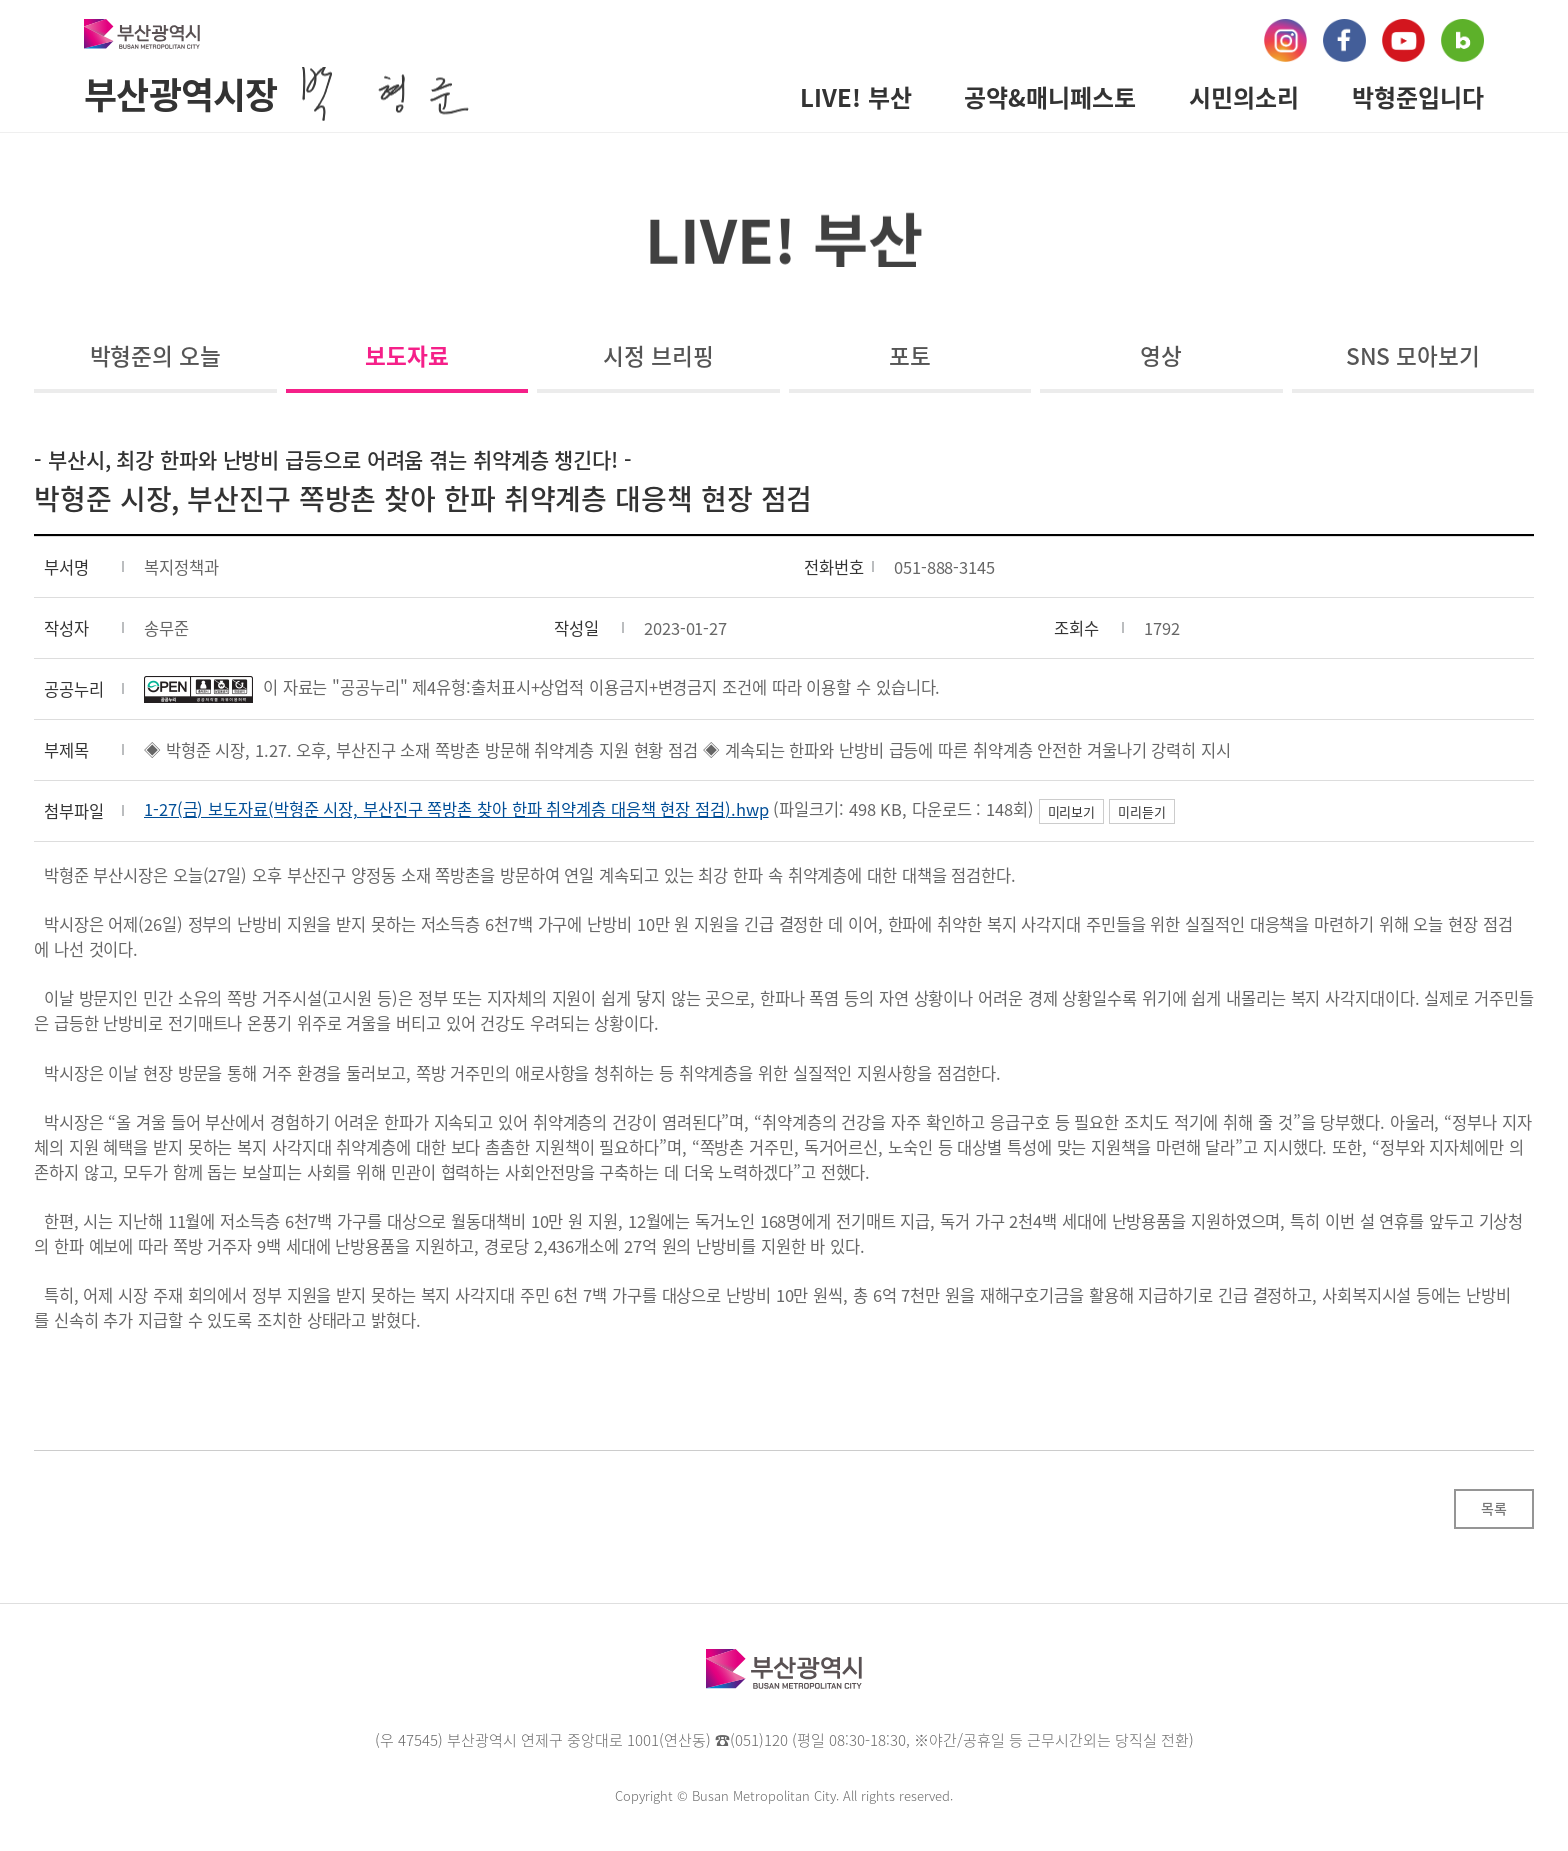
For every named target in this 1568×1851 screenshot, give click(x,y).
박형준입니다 (1418, 97)
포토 (910, 355)
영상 (1161, 355)
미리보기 (1072, 811)
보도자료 (407, 355)
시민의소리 (1244, 97)
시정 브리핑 (658, 355)
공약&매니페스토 (1050, 97)
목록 (1494, 1508)
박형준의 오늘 (155, 355)
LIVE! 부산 (856, 97)
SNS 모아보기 (1413, 355)
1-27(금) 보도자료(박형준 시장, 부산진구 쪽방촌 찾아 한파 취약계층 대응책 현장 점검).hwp (456, 809)
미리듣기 (1142, 811)
